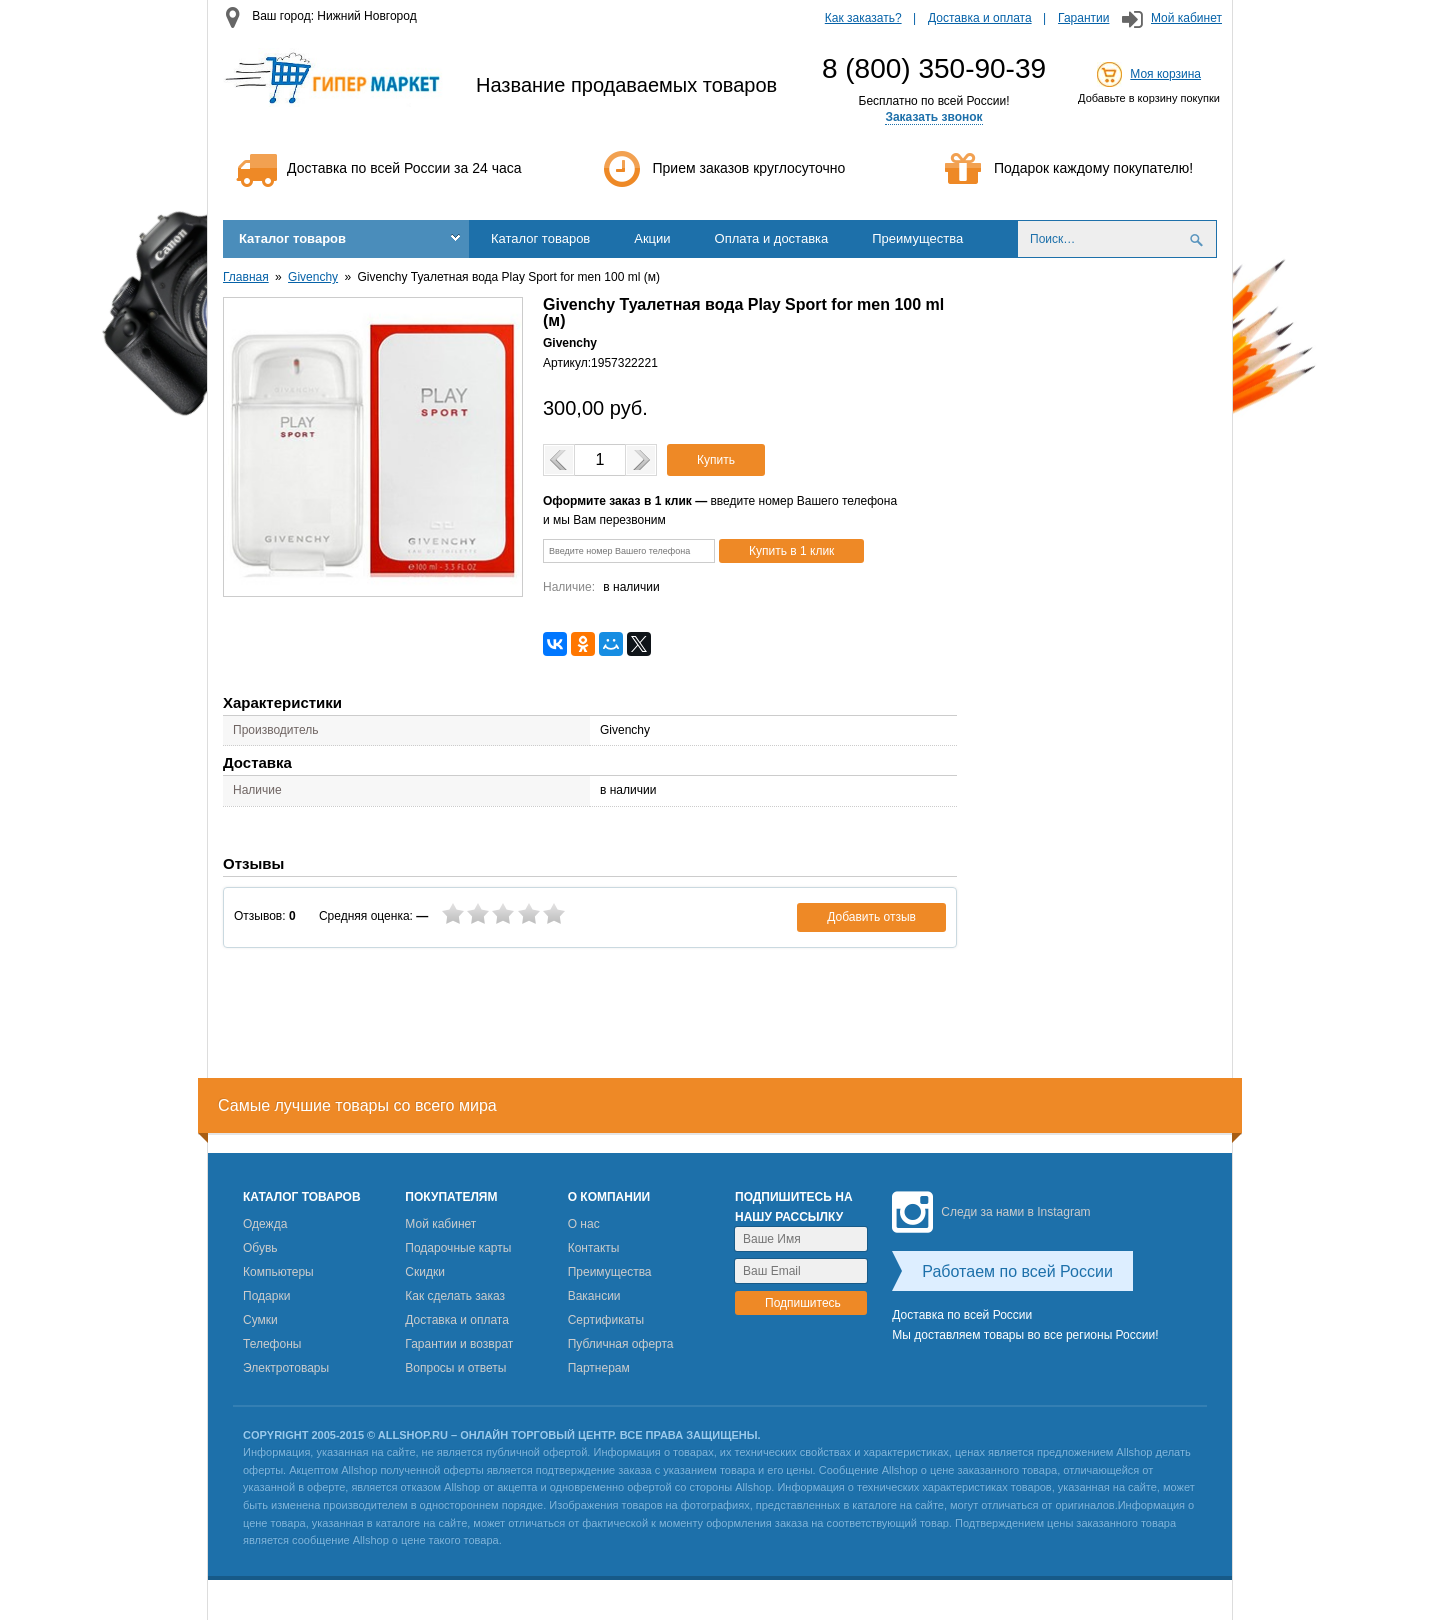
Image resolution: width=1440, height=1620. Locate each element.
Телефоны (272, 1344)
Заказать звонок (933, 117)
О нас (584, 1224)
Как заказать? (863, 18)
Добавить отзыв (871, 917)
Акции (652, 238)
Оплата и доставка (772, 238)
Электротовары (286, 1368)
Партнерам (599, 1368)
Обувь (260, 1248)
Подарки (266, 1296)
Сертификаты (606, 1320)
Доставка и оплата (980, 18)
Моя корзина (1165, 74)
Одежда (265, 1224)
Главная (246, 277)
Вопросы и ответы (455, 1368)
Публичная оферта (621, 1344)
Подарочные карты (458, 1248)
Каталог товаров (292, 238)
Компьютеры (278, 1272)
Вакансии (594, 1296)
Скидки (425, 1272)
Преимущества (917, 238)
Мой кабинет (1186, 18)
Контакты (594, 1248)
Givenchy (313, 277)
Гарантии (1083, 18)
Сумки (260, 1320)
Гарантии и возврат (459, 1344)
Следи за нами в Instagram (991, 1212)
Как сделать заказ (455, 1296)
